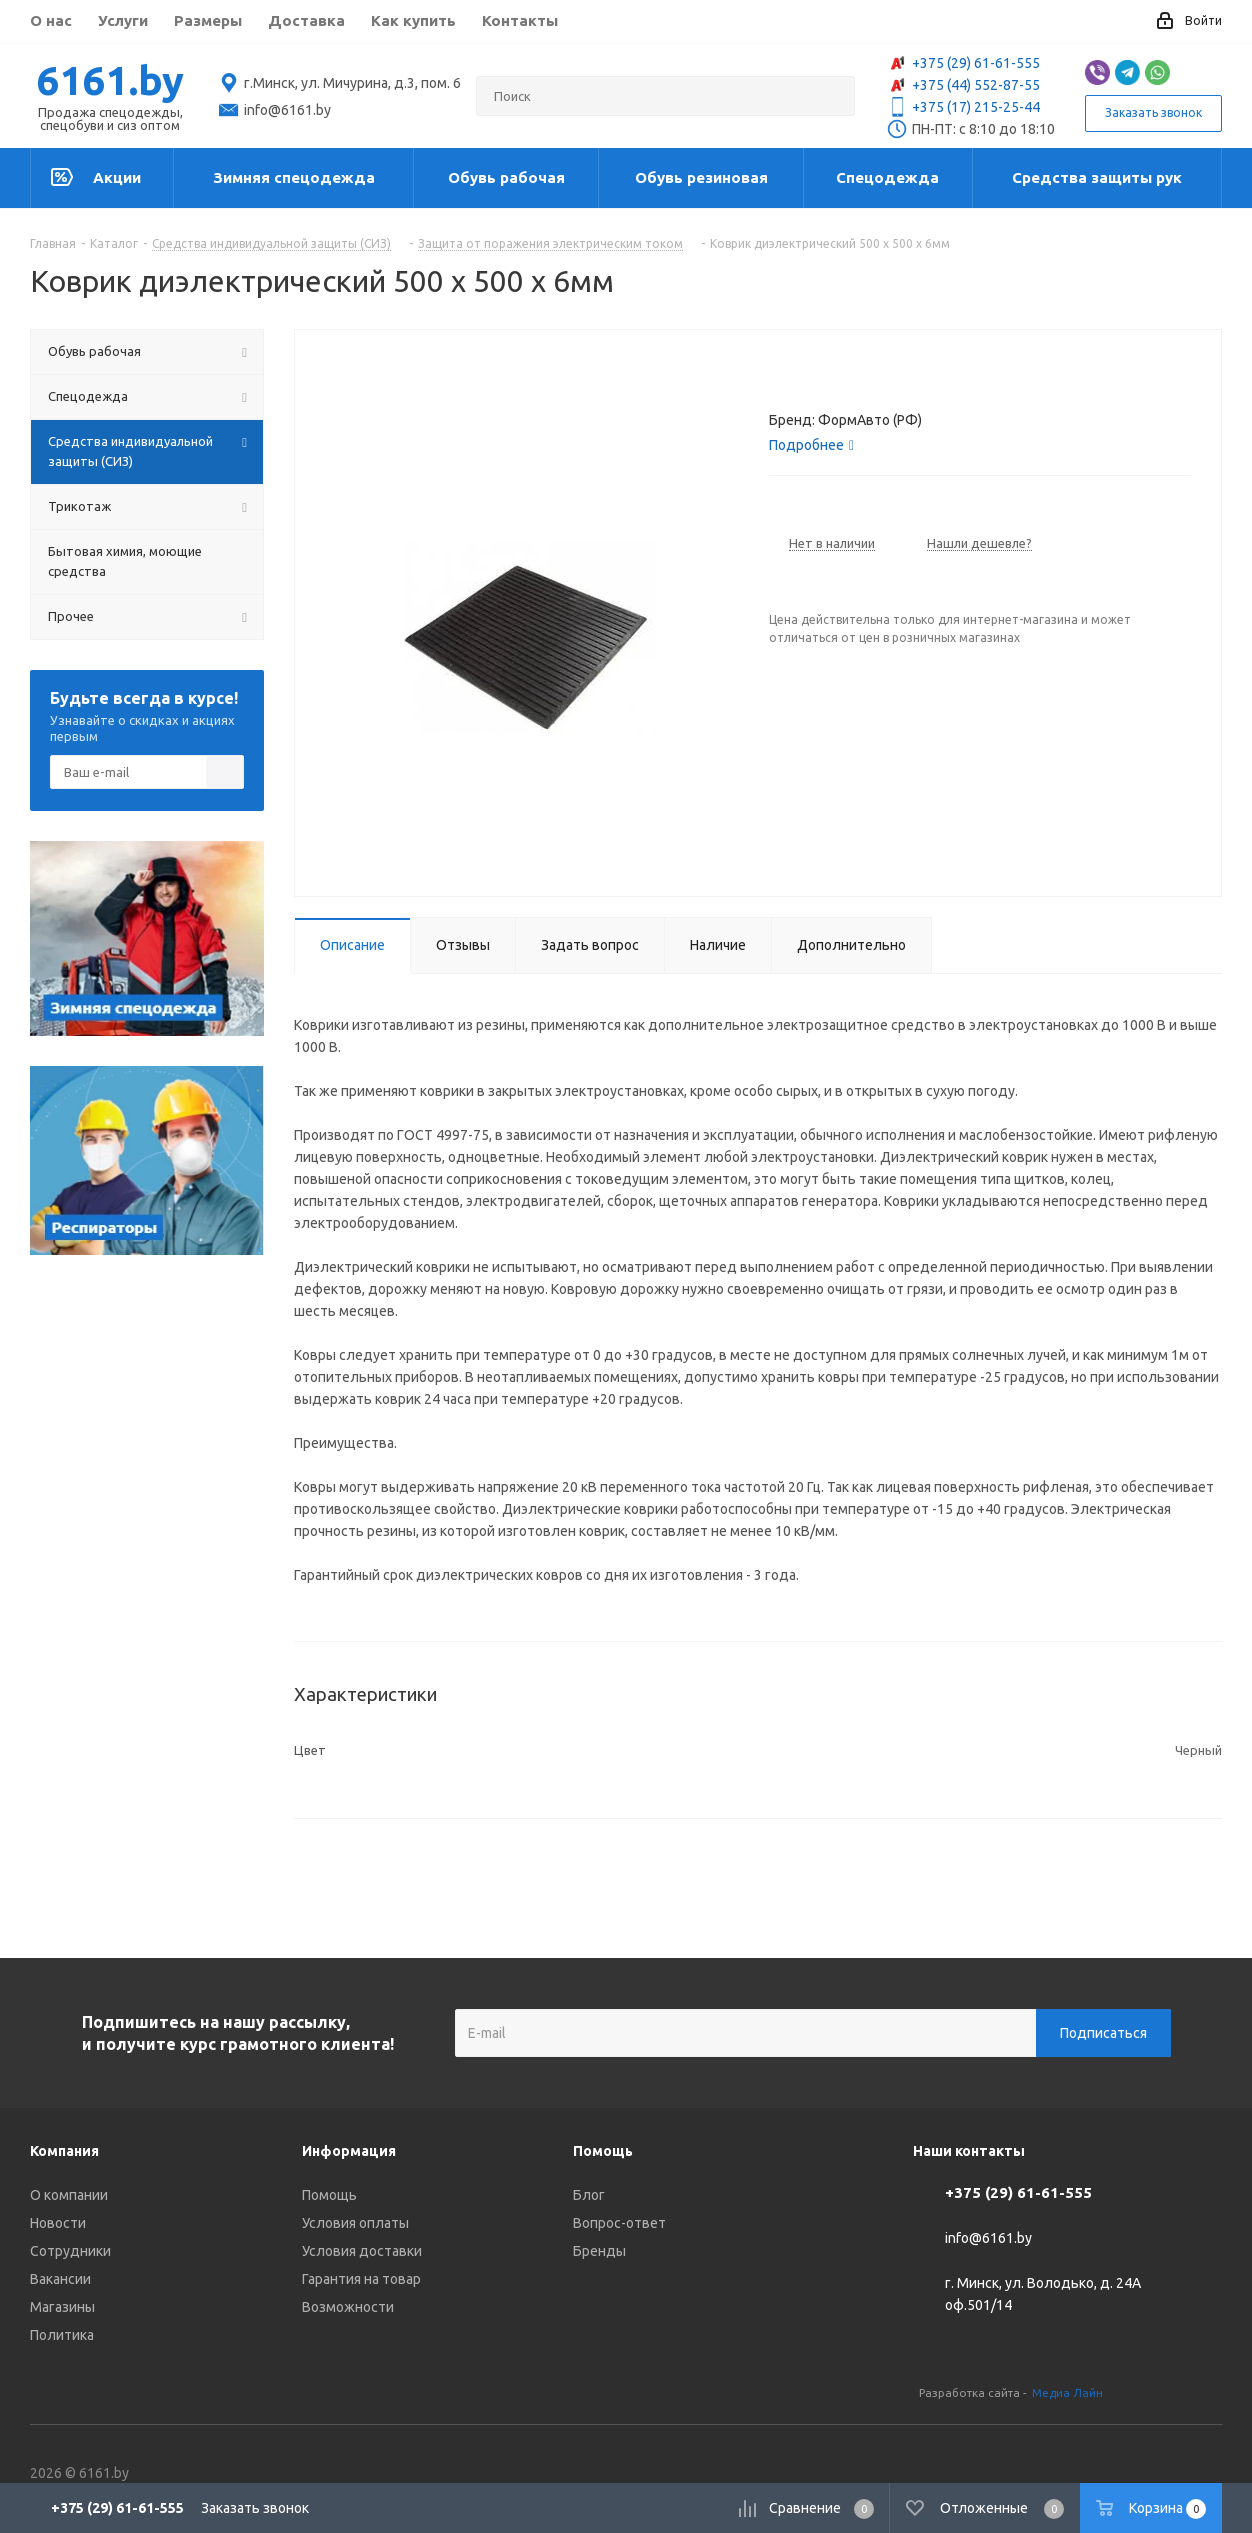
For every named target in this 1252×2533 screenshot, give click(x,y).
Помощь (329, 2195)
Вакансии (60, 2279)
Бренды (599, 2251)
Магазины (62, 2307)
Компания (64, 2151)
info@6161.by (988, 2239)
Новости (58, 2223)
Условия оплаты (355, 2223)
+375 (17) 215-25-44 (963, 107)
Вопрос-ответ (619, 2223)
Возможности (348, 2307)
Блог (589, 2195)
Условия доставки (362, 2251)
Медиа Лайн (1067, 2392)
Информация (349, 2151)
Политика (62, 2335)
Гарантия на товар (361, 2279)
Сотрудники (70, 2251)
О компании (69, 2195)
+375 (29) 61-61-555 (963, 63)
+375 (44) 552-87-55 (963, 85)
